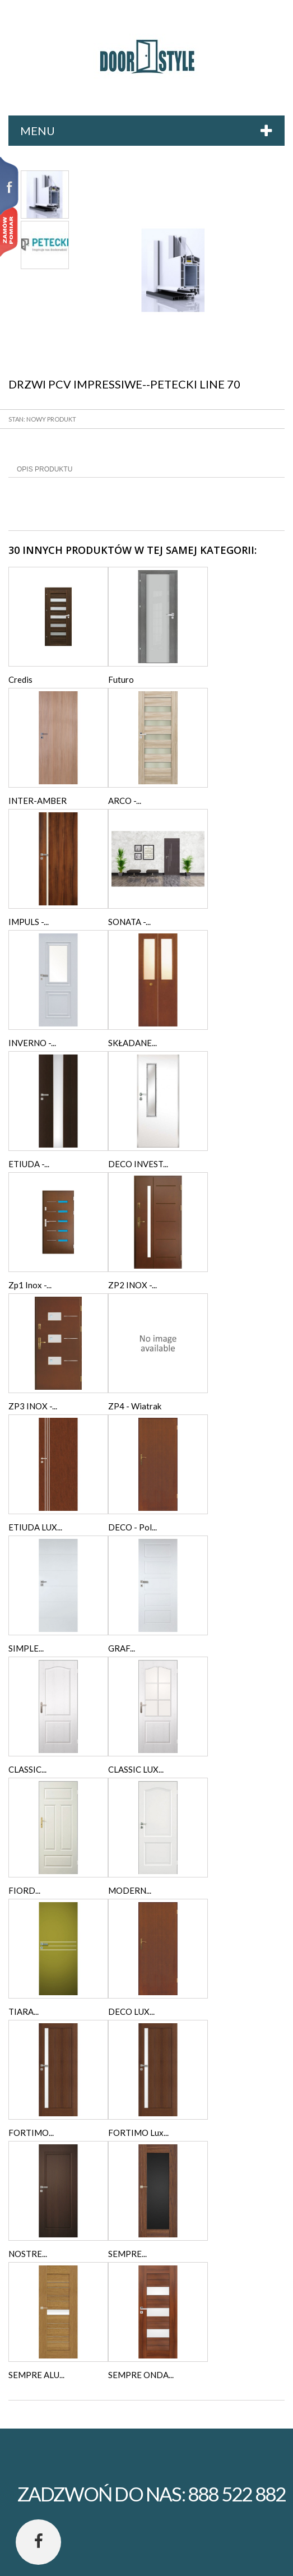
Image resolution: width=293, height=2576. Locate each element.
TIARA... (23, 2011)
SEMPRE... (127, 2254)
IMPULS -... (28, 922)
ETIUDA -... (28, 1164)
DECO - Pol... (132, 1527)
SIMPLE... (26, 1648)
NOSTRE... (27, 2254)
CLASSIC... (27, 1769)
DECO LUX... (131, 2011)
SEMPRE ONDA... (141, 2375)
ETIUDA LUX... (35, 1527)
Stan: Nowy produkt (42, 419)
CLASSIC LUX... (136, 1769)
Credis (20, 679)
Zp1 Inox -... (30, 1285)
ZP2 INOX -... (132, 1285)
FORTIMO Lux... (138, 2133)
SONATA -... (129, 922)
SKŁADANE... (132, 1043)
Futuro (121, 679)
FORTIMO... (31, 2133)
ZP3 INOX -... (32, 1406)
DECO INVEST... (138, 1164)
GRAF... (121, 1648)
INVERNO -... (32, 1043)
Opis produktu (44, 469)
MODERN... (129, 1890)
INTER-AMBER (37, 801)
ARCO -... (124, 801)
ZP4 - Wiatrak (134, 1406)
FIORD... (24, 1890)
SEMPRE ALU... (36, 2375)
